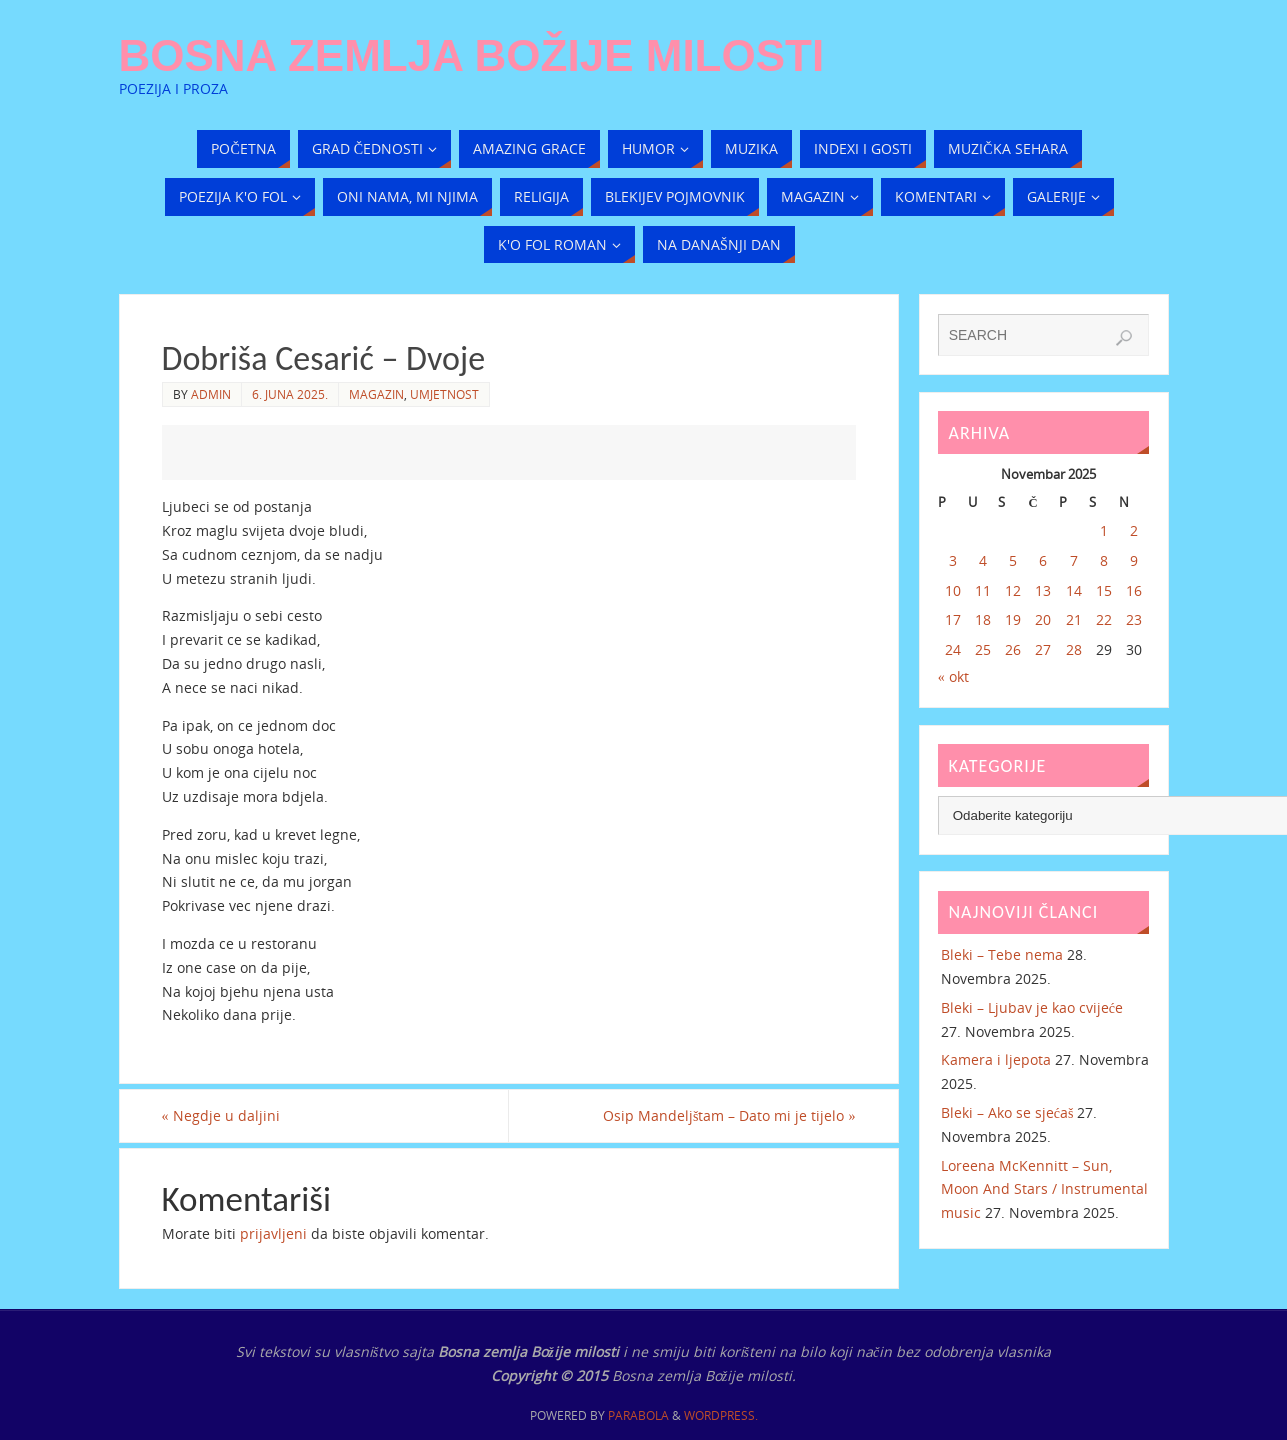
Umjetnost (444, 394)
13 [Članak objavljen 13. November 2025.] (1043, 590)
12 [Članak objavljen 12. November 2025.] (1013, 590)
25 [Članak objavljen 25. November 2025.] (983, 649)
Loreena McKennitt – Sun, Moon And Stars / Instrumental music (1044, 1189)
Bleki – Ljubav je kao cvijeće (1038, 1007)
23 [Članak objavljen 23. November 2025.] (1134, 619)
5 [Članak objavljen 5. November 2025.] (1013, 560)
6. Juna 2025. (290, 394)
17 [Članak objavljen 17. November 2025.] (953, 619)
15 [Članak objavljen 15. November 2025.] (1104, 590)
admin (211, 394)
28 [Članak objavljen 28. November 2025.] (1074, 649)
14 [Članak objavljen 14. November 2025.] (1074, 590)
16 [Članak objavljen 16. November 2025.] (1134, 590)
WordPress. (721, 1415)
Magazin (376, 394)
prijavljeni (273, 1233)
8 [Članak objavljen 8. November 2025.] (1104, 560)
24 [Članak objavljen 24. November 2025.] (953, 649)
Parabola (638, 1415)
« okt (953, 676)
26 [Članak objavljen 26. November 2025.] (1013, 649)
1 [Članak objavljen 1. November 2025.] (1104, 530)
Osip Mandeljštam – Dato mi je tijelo (729, 1115)
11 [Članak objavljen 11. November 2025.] (983, 590)
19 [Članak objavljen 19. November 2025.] (1013, 619)
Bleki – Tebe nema (1002, 954)
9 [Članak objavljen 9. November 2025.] (1134, 560)
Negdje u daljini (221, 1115)
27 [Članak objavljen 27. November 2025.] (1043, 649)
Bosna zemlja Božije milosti (472, 56)
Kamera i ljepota (996, 1059)
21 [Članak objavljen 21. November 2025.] (1074, 619)
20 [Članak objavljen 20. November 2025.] (1043, 619)
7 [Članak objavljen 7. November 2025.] (1074, 560)
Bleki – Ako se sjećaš (1007, 1112)
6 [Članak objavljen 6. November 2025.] (1043, 560)
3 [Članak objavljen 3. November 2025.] (953, 560)
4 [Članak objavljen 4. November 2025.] (983, 560)
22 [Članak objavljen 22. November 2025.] (1104, 619)
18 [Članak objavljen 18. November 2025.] (983, 619)
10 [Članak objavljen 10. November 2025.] (953, 590)
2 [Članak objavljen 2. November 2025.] (1134, 530)
